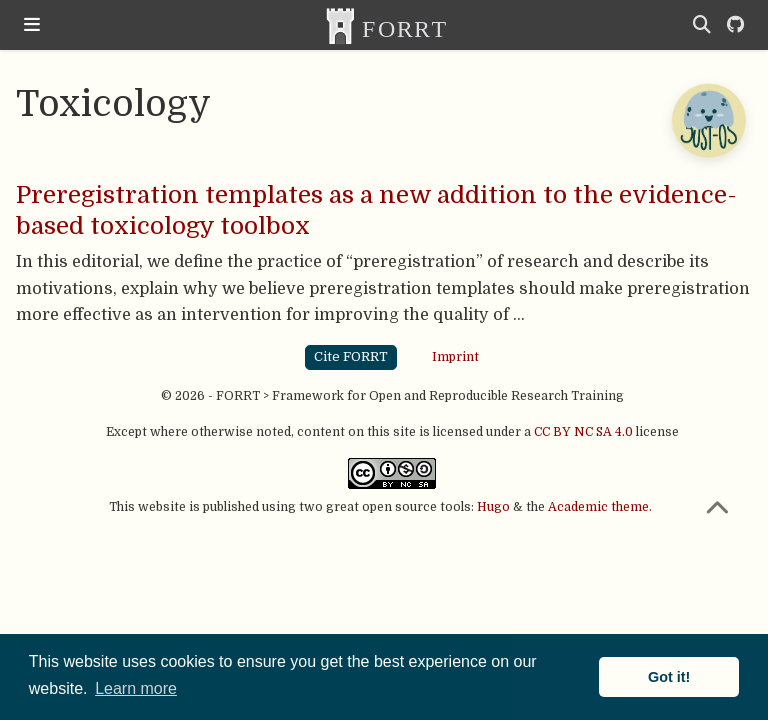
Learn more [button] (136, 688)
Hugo (493, 507)
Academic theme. (600, 507)
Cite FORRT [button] (351, 356)
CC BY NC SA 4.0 (583, 432)
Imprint (455, 357)
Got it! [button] (669, 677)
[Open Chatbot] (708, 120)
